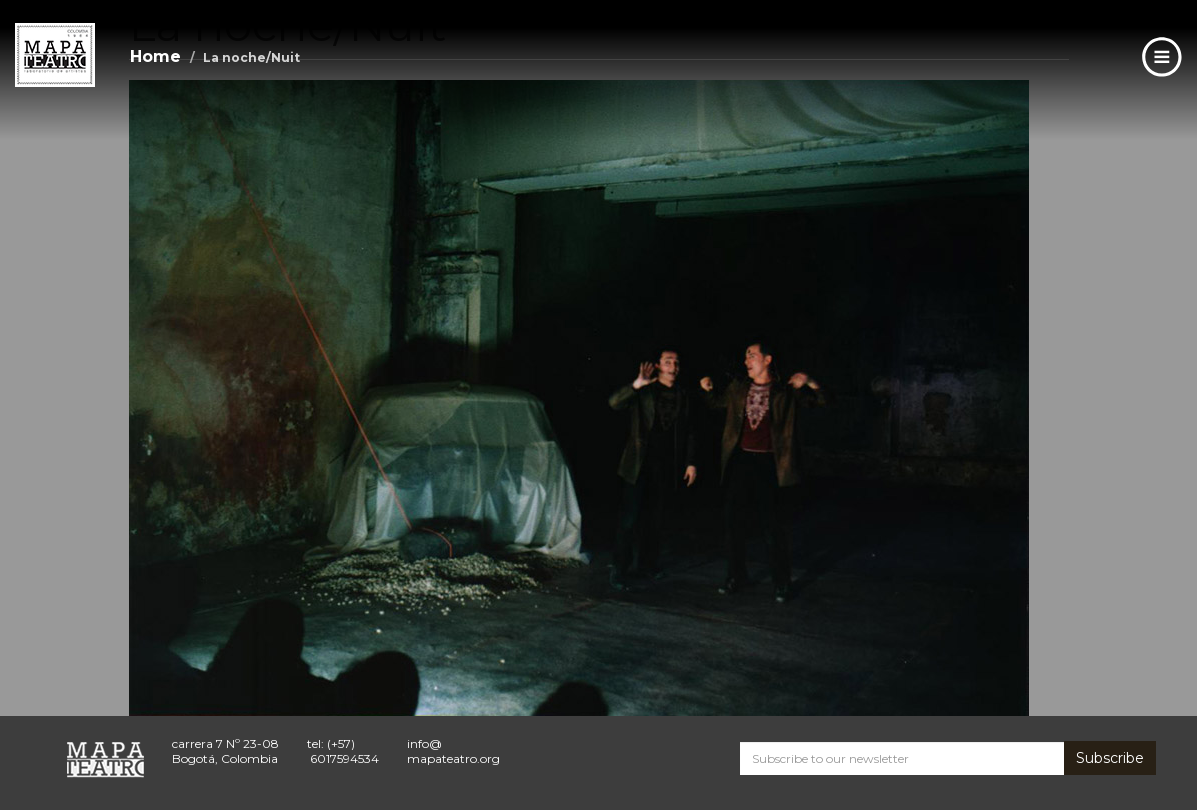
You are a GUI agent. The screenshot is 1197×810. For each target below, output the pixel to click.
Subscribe (1110, 758)
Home (155, 56)
